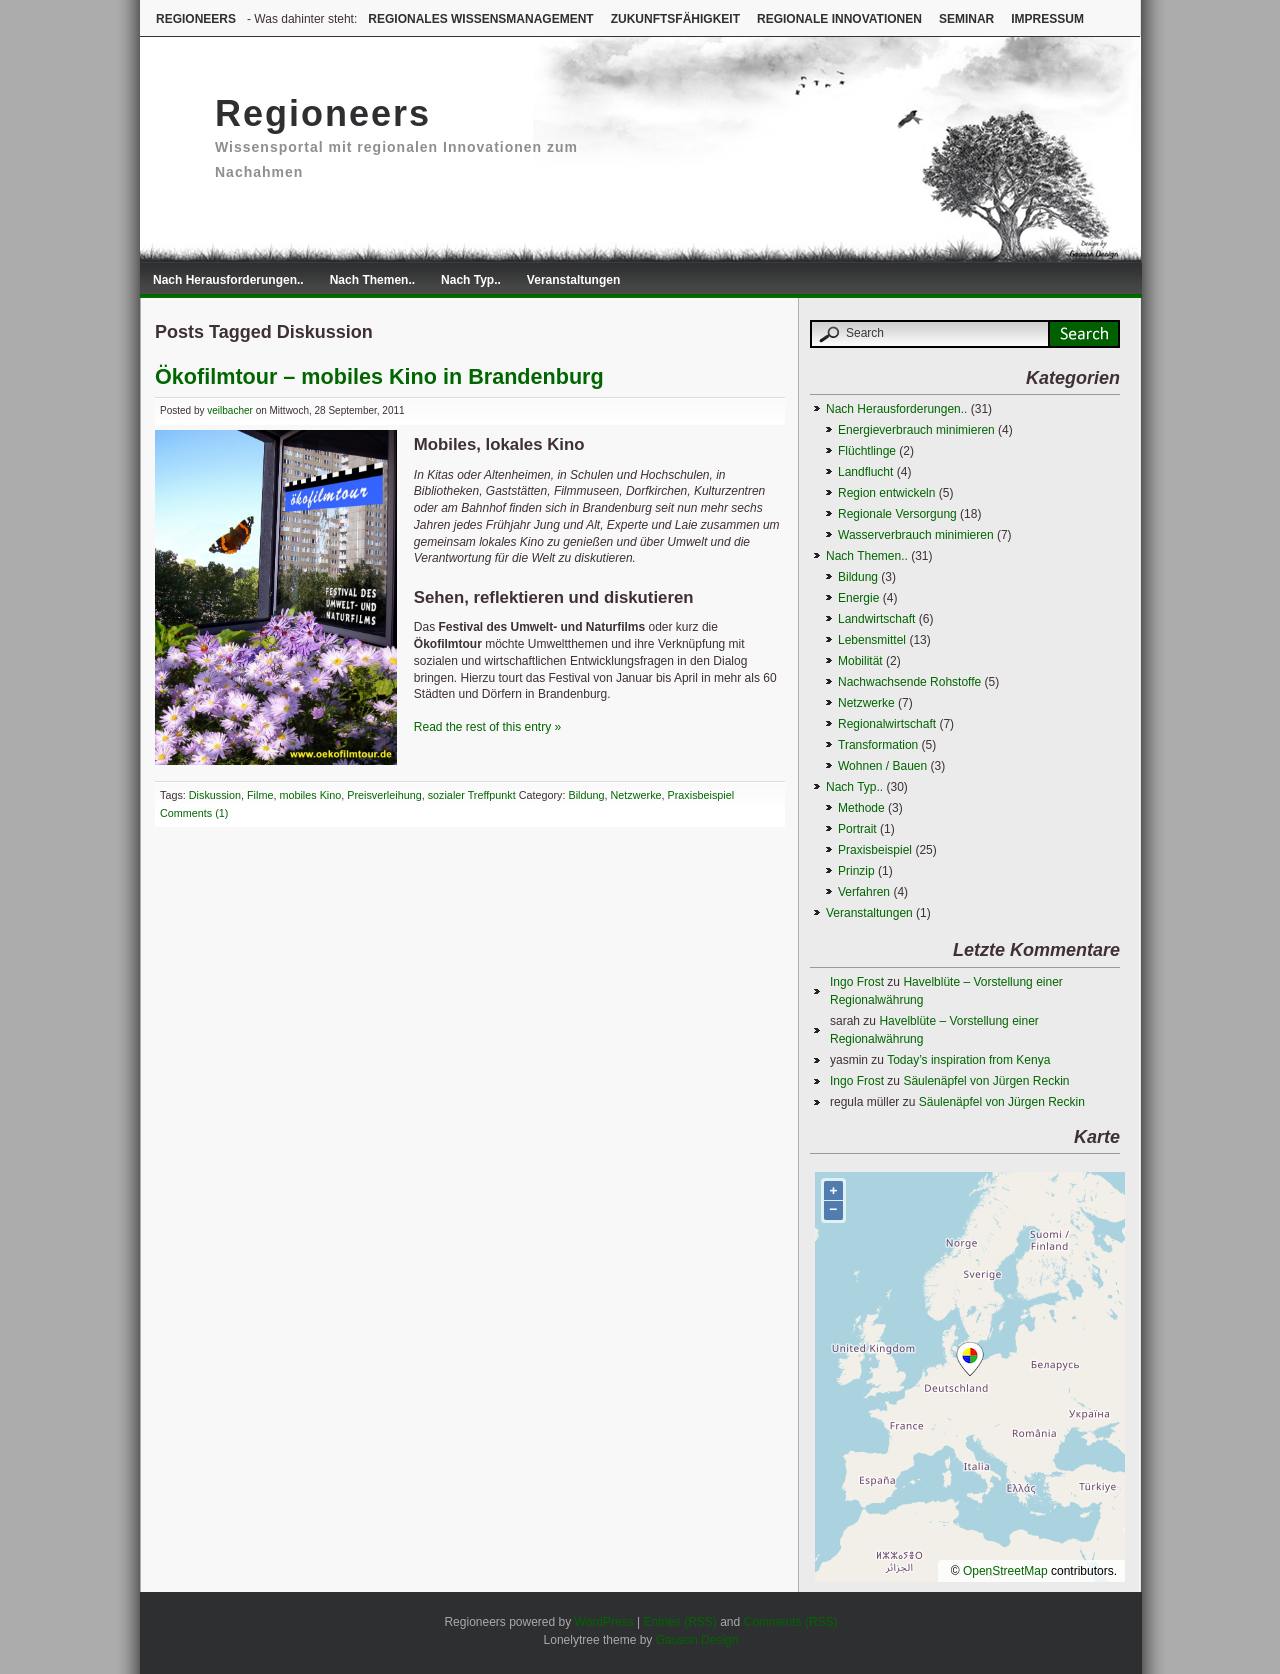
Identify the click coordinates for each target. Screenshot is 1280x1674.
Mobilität (860, 661)
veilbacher (230, 410)
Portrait (857, 829)
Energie (858, 598)
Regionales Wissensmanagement (480, 19)
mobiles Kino (310, 795)
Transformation (878, 745)
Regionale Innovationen (839, 19)
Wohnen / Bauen (882, 766)
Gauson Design (697, 1640)
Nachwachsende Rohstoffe (909, 682)
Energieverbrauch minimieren (916, 430)
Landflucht (865, 472)
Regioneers (196, 19)
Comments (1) (194, 813)
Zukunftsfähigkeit (675, 19)
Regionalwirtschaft (887, 724)
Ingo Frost (857, 982)
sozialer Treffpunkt (472, 795)
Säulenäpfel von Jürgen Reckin (986, 1081)
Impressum (1047, 19)
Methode (861, 808)
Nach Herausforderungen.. (228, 280)
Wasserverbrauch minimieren (916, 535)
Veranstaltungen (573, 280)
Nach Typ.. (471, 280)
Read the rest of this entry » (487, 727)
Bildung (587, 795)
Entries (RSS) (679, 1622)
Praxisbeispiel (701, 795)
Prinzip (856, 871)
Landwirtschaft (876, 619)
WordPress (604, 1622)
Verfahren (864, 892)
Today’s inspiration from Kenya (968, 1060)
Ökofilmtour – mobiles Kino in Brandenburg (379, 376)
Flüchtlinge (867, 451)
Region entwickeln (886, 493)
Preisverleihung (384, 795)
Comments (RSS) (791, 1622)
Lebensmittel (872, 640)
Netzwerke (636, 795)
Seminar (966, 19)
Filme (260, 795)
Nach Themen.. (372, 280)
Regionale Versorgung (897, 514)
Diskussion (215, 795)
